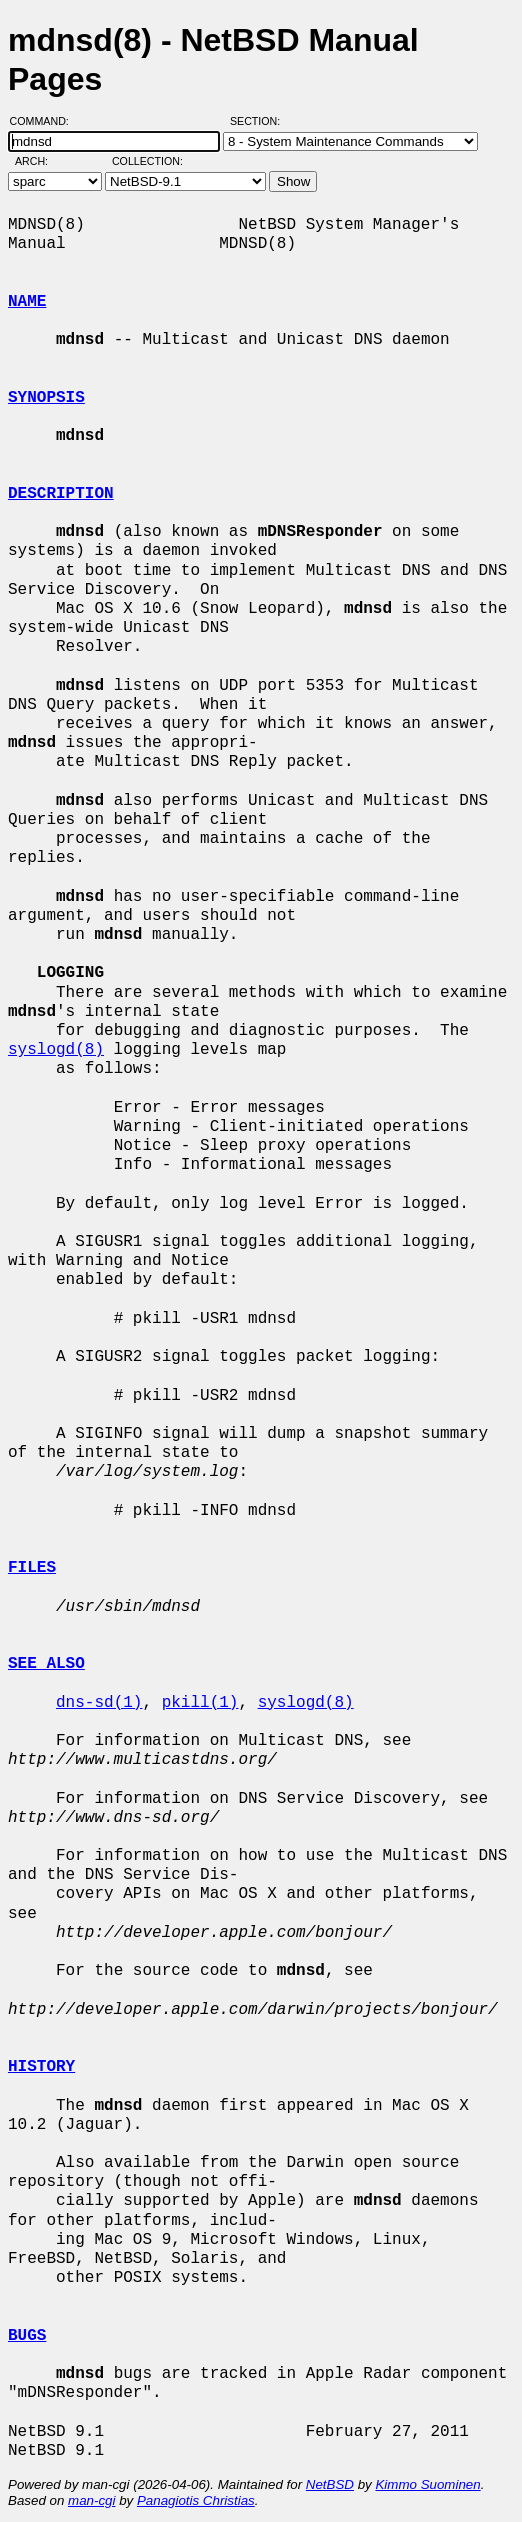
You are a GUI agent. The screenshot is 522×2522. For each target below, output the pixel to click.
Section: (259, 121)
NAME (27, 302)
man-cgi (91, 2500)
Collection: (147, 161)
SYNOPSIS (46, 398)
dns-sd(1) (99, 1703)
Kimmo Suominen (427, 2484)
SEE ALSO (46, 1664)
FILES (32, 1568)
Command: (45, 121)
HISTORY (41, 2067)
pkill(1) (200, 1703)
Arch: (40, 161)
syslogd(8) (56, 1050)
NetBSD (330, 2484)
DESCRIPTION (61, 494)
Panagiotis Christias (196, 2500)
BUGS (27, 2336)
